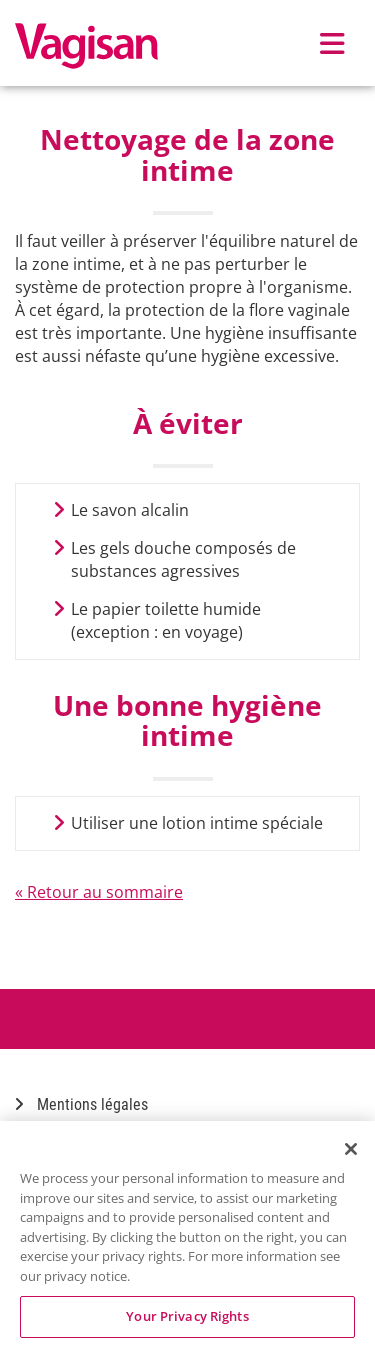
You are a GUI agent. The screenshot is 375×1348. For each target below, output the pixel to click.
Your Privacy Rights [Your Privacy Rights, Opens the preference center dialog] (187, 1316)
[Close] (351, 1149)
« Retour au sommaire (99, 892)
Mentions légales (81, 1104)
